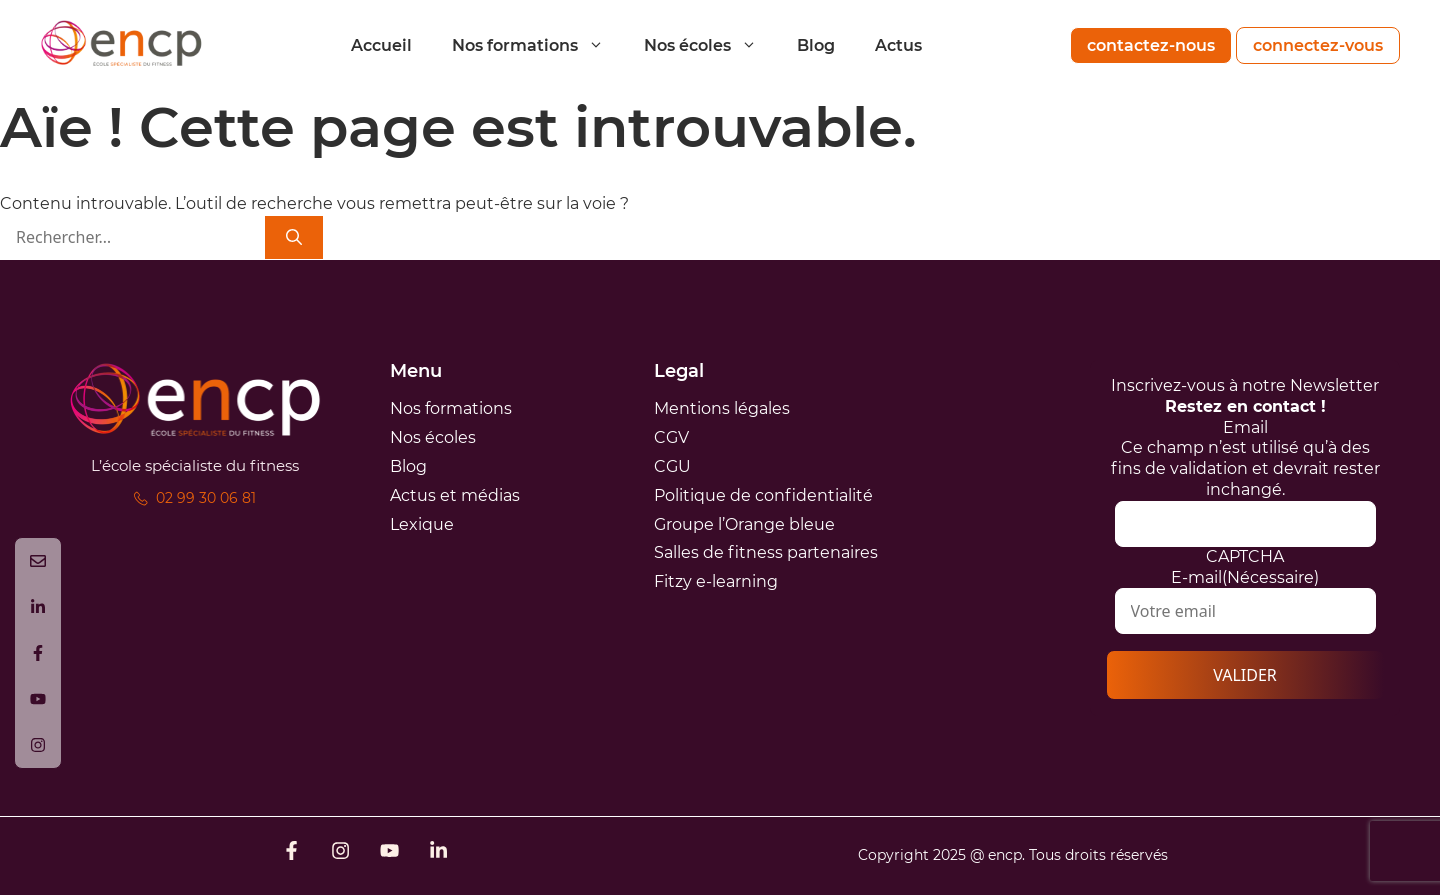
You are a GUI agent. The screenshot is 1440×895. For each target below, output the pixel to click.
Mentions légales (722, 408)
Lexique (422, 524)
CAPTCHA (1245, 556)
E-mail (1245, 577)
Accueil (381, 45)
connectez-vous (1318, 45)
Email (1245, 427)
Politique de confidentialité (763, 495)
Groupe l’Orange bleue (744, 524)
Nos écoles (710, 45)
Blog (816, 45)
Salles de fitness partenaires (766, 552)
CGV (671, 437)
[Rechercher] (294, 237)
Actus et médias (455, 495)
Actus (898, 45)
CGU (672, 466)
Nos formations (538, 45)
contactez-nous (1151, 45)
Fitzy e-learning (716, 581)
